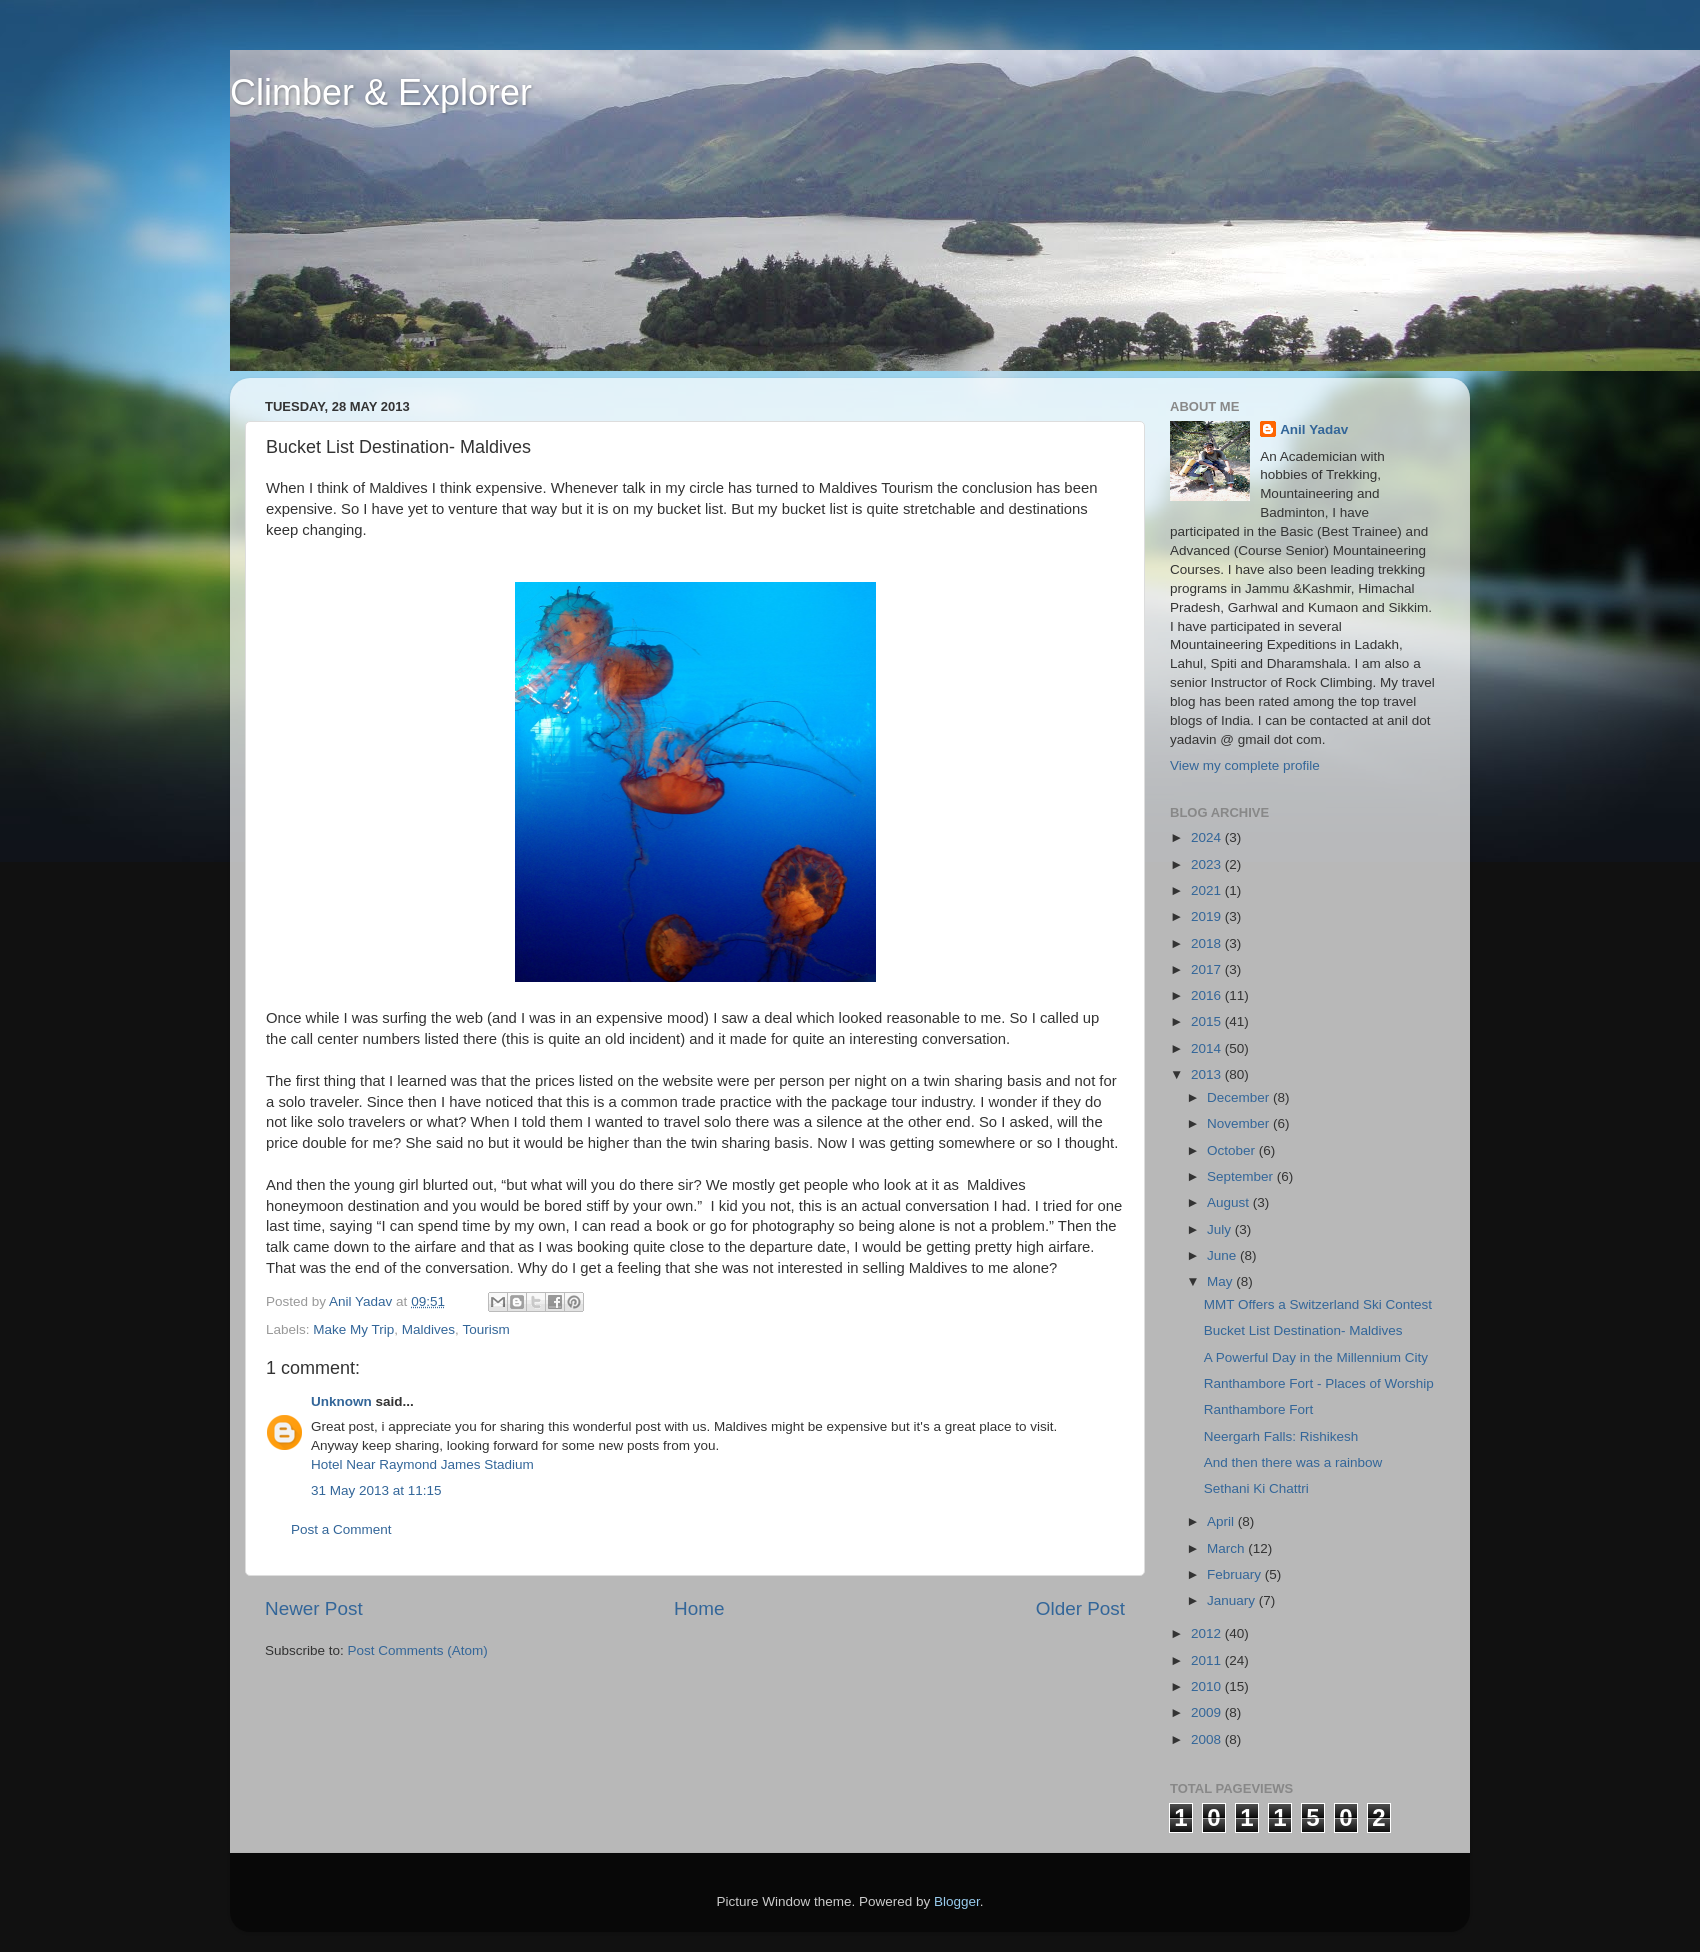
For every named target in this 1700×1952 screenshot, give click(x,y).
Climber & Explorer (381, 92)
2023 (1208, 864)
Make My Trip (353, 1329)
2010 (1208, 1686)
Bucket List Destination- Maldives (1303, 1330)
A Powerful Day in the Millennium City (1316, 1357)
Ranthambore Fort (1259, 1409)
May (1221, 1281)
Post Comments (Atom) (418, 1650)
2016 (1208, 995)
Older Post (1080, 1608)
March (1227, 1548)
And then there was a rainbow (1293, 1462)
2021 (1208, 890)
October (1233, 1150)
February (1236, 1574)
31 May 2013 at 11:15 (376, 1490)
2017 (1208, 969)
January (1233, 1600)
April (1222, 1521)
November (1240, 1123)
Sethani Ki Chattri (1256, 1488)
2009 (1208, 1712)
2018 (1208, 943)
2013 (1208, 1074)
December (1240, 1097)
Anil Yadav (1314, 429)
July (1221, 1229)
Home (699, 1608)
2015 (1208, 1021)
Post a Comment (341, 1529)
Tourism (485, 1329)
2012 (1208, 1633)
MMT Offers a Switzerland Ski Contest (1318, 1304)
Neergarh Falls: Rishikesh (1281, 1436)
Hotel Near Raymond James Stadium (422, 1464)
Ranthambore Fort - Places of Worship (1319, 1383)
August (1230, 1202)
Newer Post (314, 1608)
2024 (1208, 837)
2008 (1208, 1739)
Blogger (957, 1901)
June (1223, 1255)
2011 (1208, 1660)
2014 (1208, 1048)
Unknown (341, 1401)
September (1242, 1176)
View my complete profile (1245, 765)
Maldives (428, 1329)
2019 (1208, 916)
